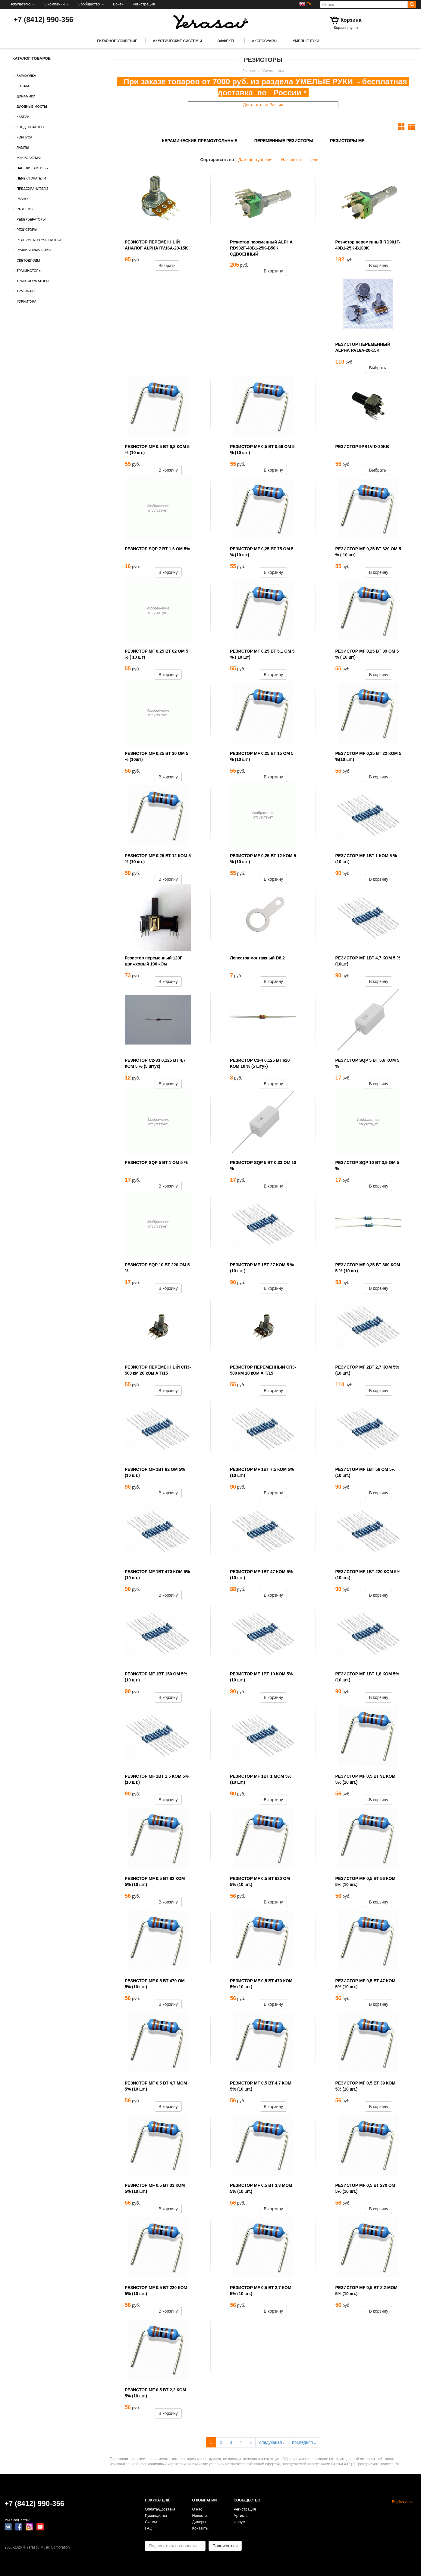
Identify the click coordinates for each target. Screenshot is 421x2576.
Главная (249, 71)
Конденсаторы (30, 127)
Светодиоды (28, 260)
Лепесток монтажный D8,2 (257, 958)
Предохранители (32, 188)
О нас (197, 2509)
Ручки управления (34, 250)
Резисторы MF (347, 140)
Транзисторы (29, 270)
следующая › (271, 2442)
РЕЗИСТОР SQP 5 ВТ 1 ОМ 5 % (156, 1162)
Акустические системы (177, 41)
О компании (56, 4)
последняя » (304, 2442)
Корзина (351, 20)
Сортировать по (217, 159)
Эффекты (226, 41)
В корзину (273, 271)
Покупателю (22, 4)
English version (404, 2502)
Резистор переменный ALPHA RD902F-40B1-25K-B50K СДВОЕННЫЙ (261, 248)
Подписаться (225, 2545)
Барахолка (26, 76)
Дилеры (199, 2522)
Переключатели (31, 178)
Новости (199, 2516)
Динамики (26, 96)
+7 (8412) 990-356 (43, 19)
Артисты (241, 2516)
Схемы (151, 2522)
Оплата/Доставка (160, 2509)
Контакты (200, 2528)
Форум (239, 2522)
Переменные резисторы (283, 140)
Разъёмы (25, 209)
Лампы (23, 147)
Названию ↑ (292, 159)
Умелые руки (306, 41)
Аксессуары (265, 41)
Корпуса (24, 137)
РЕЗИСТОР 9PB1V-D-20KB (362, 446)
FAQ (148, 2528)
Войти (118, 4)
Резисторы (27, 229)
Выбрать (167, 265)
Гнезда (23, 86)
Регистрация (144, 4)
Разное (23, 199)
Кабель (23, 117)
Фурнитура (26, 301)
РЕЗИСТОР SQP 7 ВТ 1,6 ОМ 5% (157, 548)
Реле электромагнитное (39, 240)
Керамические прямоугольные (199, 140)
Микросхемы (29, 158)
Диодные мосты (32, 106)
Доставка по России (263, 104)
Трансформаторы (33, 281)
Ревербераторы (31, 219)
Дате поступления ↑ (257, 159)
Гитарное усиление (117, 41)
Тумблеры (26, 291)
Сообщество (91, 4)
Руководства (156, 2516)
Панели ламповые (34, 168)
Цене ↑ (315, 159)
